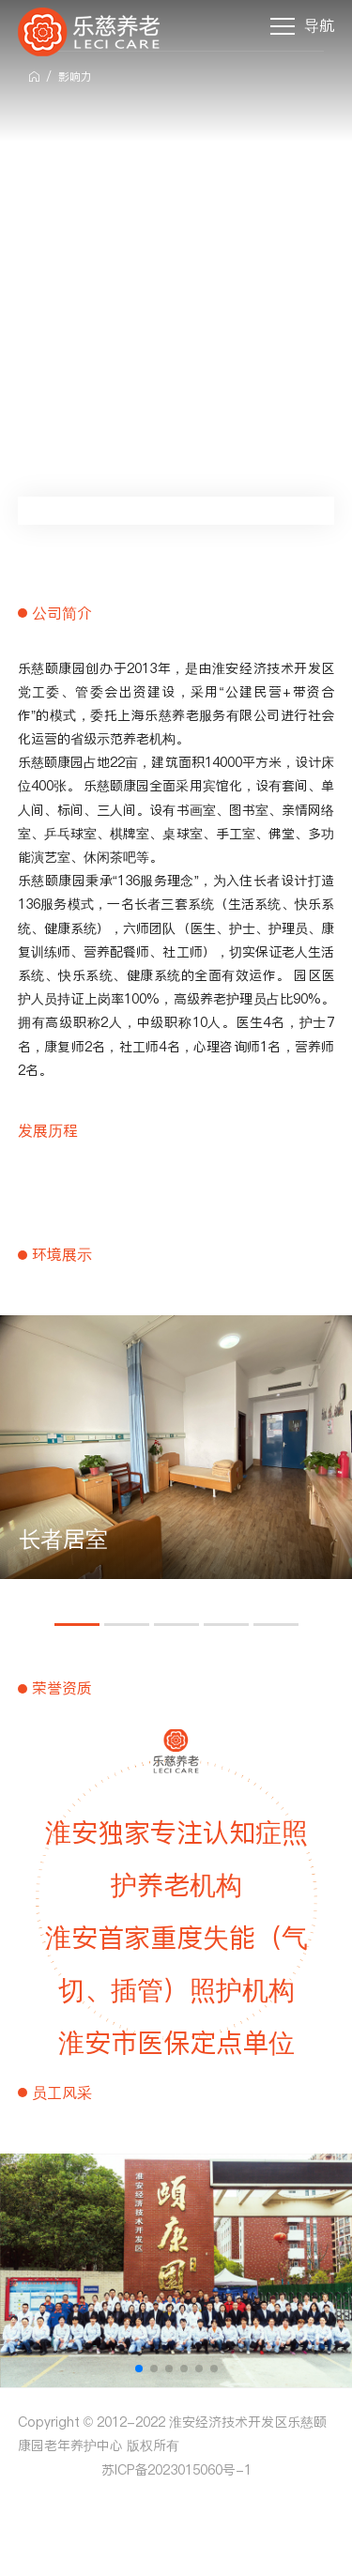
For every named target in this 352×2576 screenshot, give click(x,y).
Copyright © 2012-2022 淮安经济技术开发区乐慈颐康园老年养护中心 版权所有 (172, 2434)
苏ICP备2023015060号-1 (176, 2470)
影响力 (75, 76)
